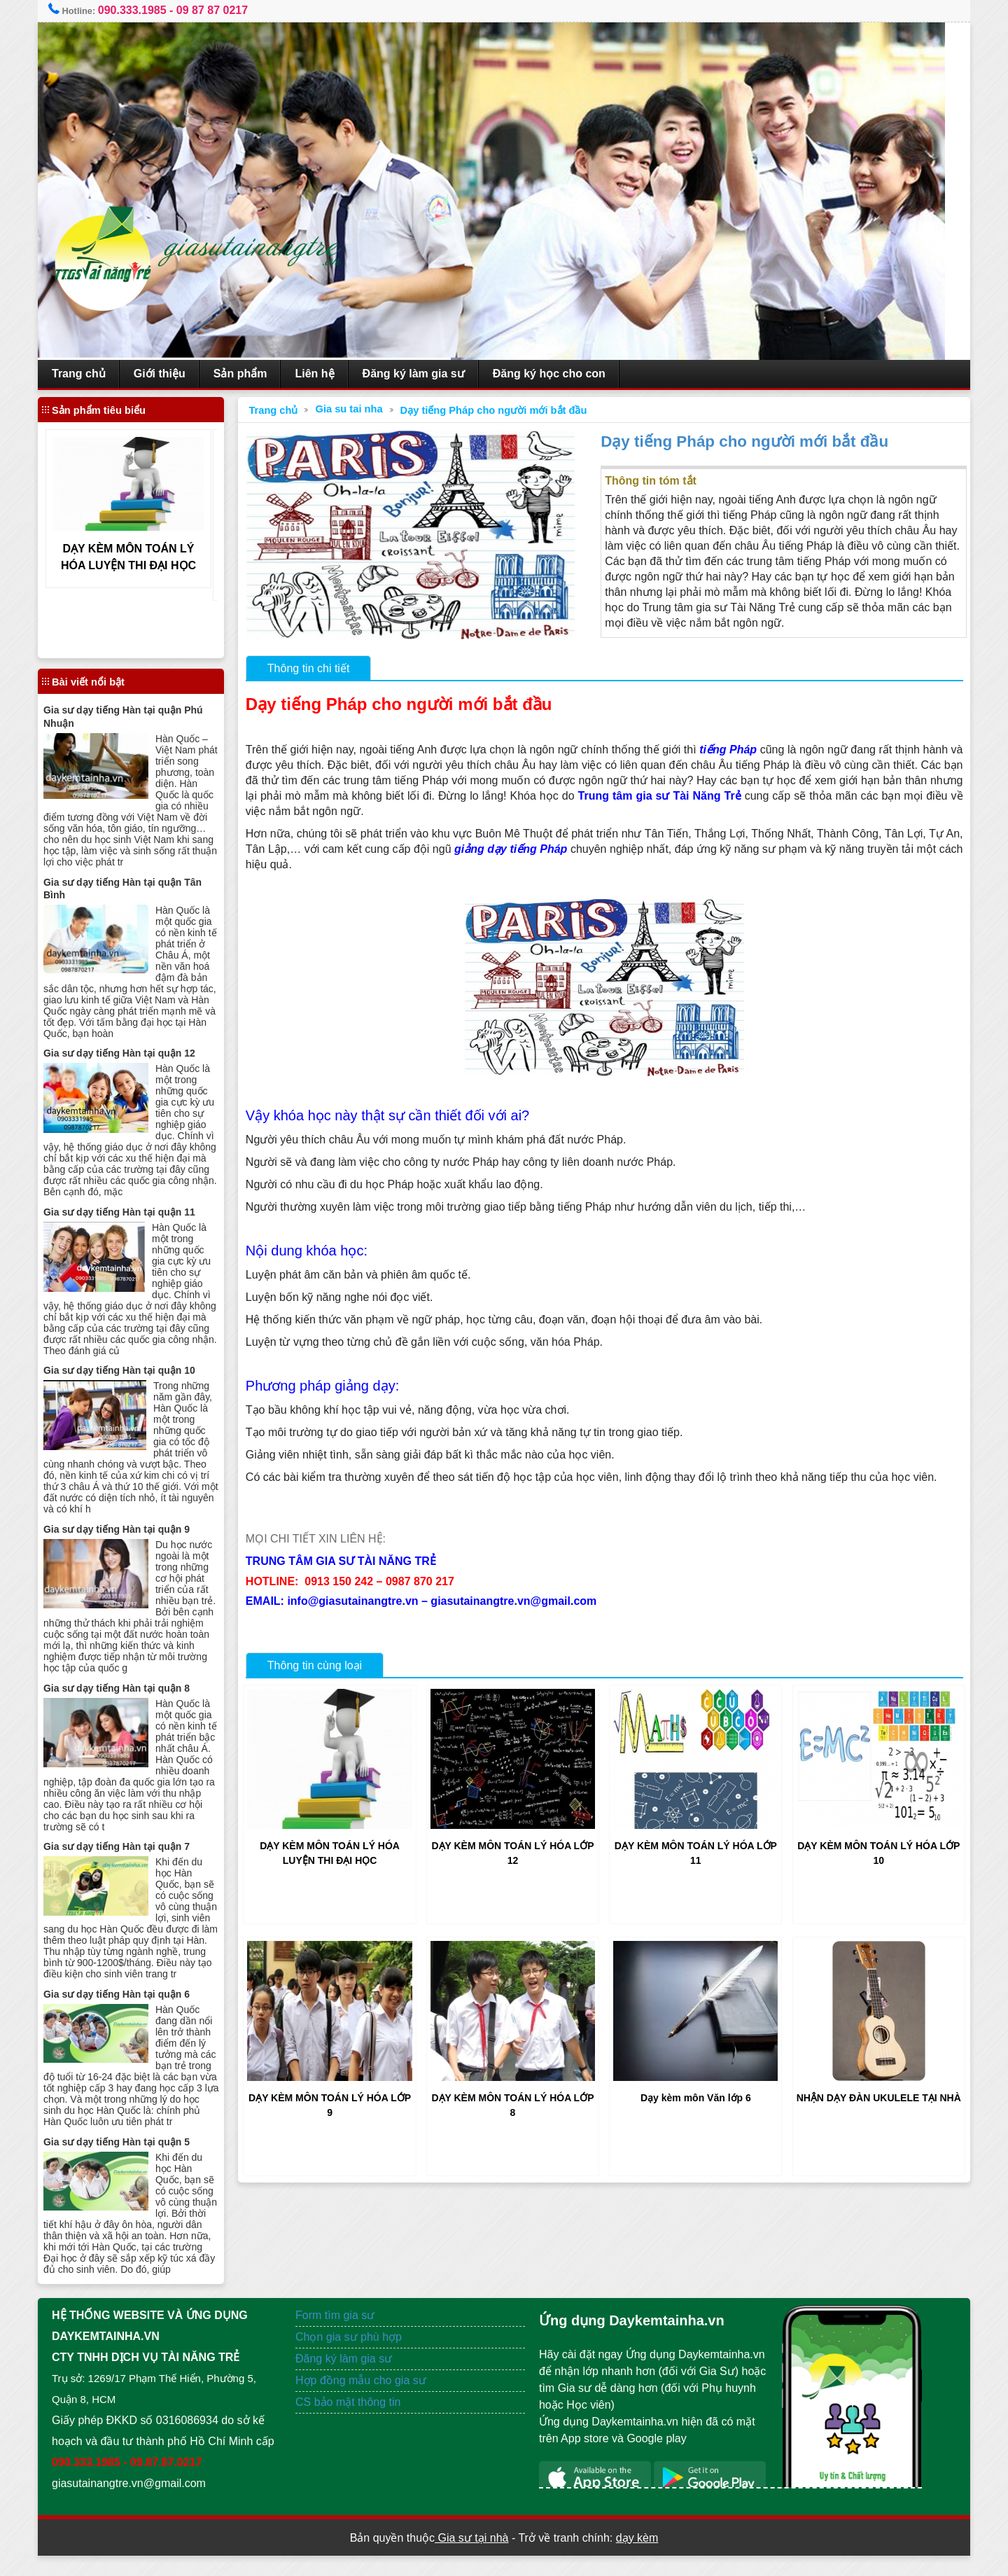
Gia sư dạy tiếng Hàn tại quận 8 (129, 1686)
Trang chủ (91, 374)
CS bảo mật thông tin (354, 2422)
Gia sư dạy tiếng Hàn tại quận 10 (132, 1369)
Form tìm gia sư (341, 2335)
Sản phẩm (253, 374)
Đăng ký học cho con (561, 374)
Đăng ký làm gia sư (426, 374)
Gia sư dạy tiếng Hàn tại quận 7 (129, 1845)
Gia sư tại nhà (471, 2558)
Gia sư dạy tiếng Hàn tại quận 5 (129, 2151)
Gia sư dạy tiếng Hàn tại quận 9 (129, 1527)
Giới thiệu (172, 374)
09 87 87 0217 (224, 10)
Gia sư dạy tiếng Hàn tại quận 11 (132, 1211)
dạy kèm (637, 2558)
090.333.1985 (145, 10)
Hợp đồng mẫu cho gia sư (367, 2401)
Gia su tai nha (356, 409)
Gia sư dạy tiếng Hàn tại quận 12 (132, 1052)
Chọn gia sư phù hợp (355, 2357)
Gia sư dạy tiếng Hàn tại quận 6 (129, 2003)
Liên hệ (326, 374)
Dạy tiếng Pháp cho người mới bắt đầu (500, 410)
